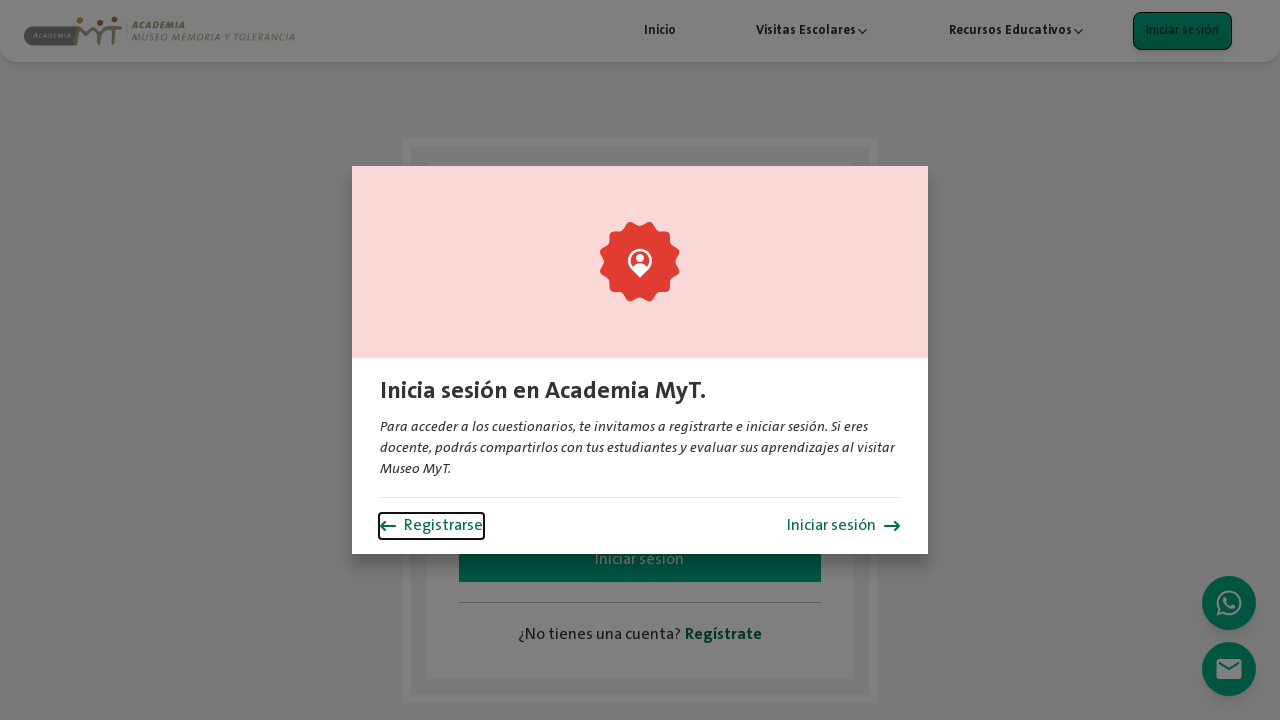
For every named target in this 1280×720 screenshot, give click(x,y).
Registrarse (431, 526)
